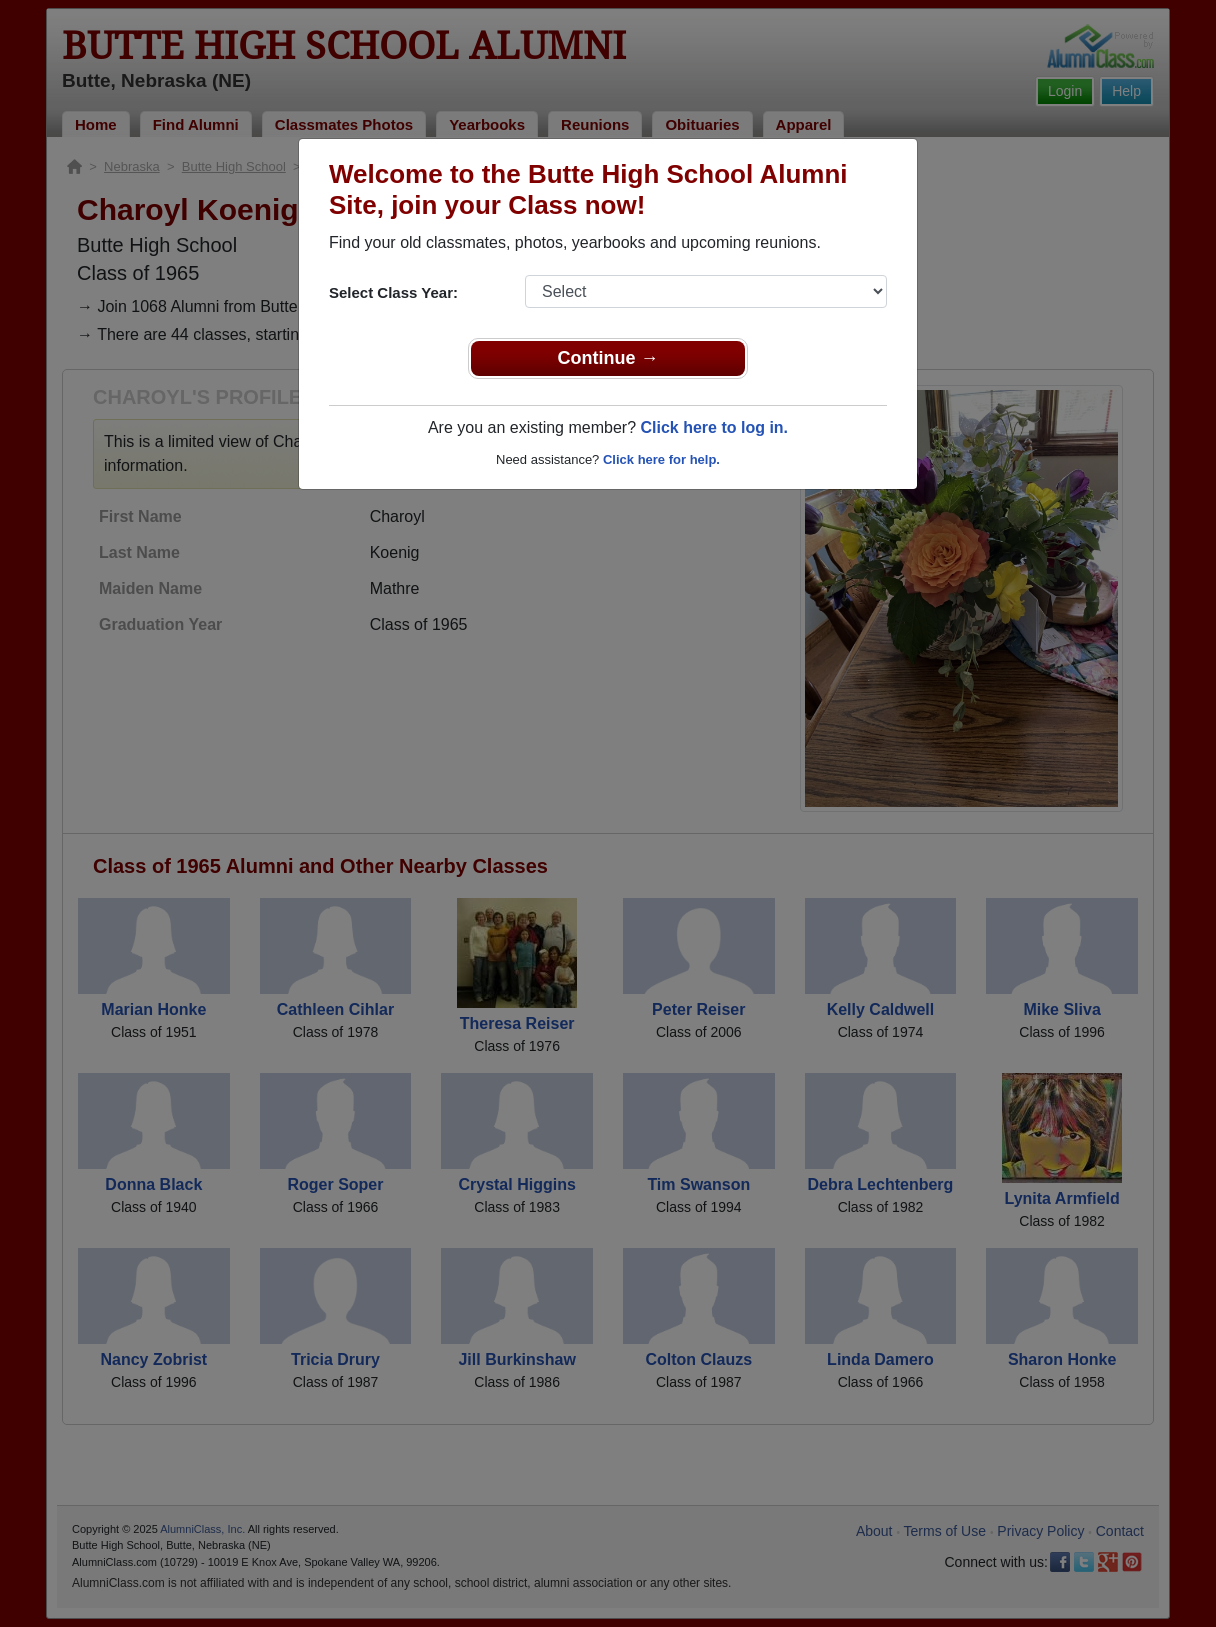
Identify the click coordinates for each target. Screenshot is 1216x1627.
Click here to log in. (714, 427)
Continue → (608, 358)
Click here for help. (661, 459)
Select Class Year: (393, 292)
